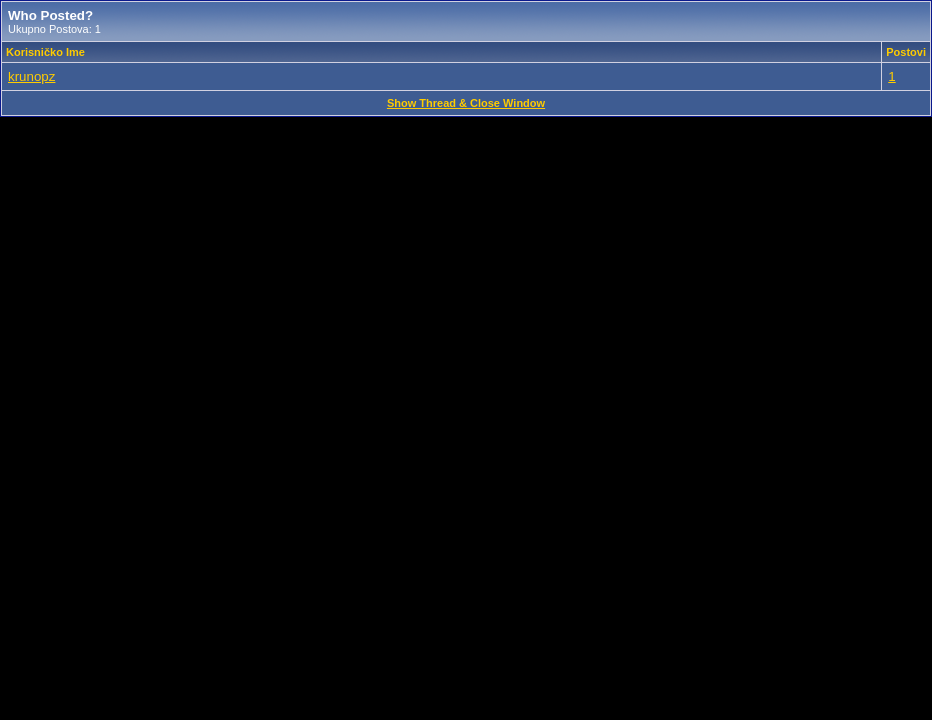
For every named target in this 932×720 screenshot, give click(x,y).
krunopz (31, 76)
